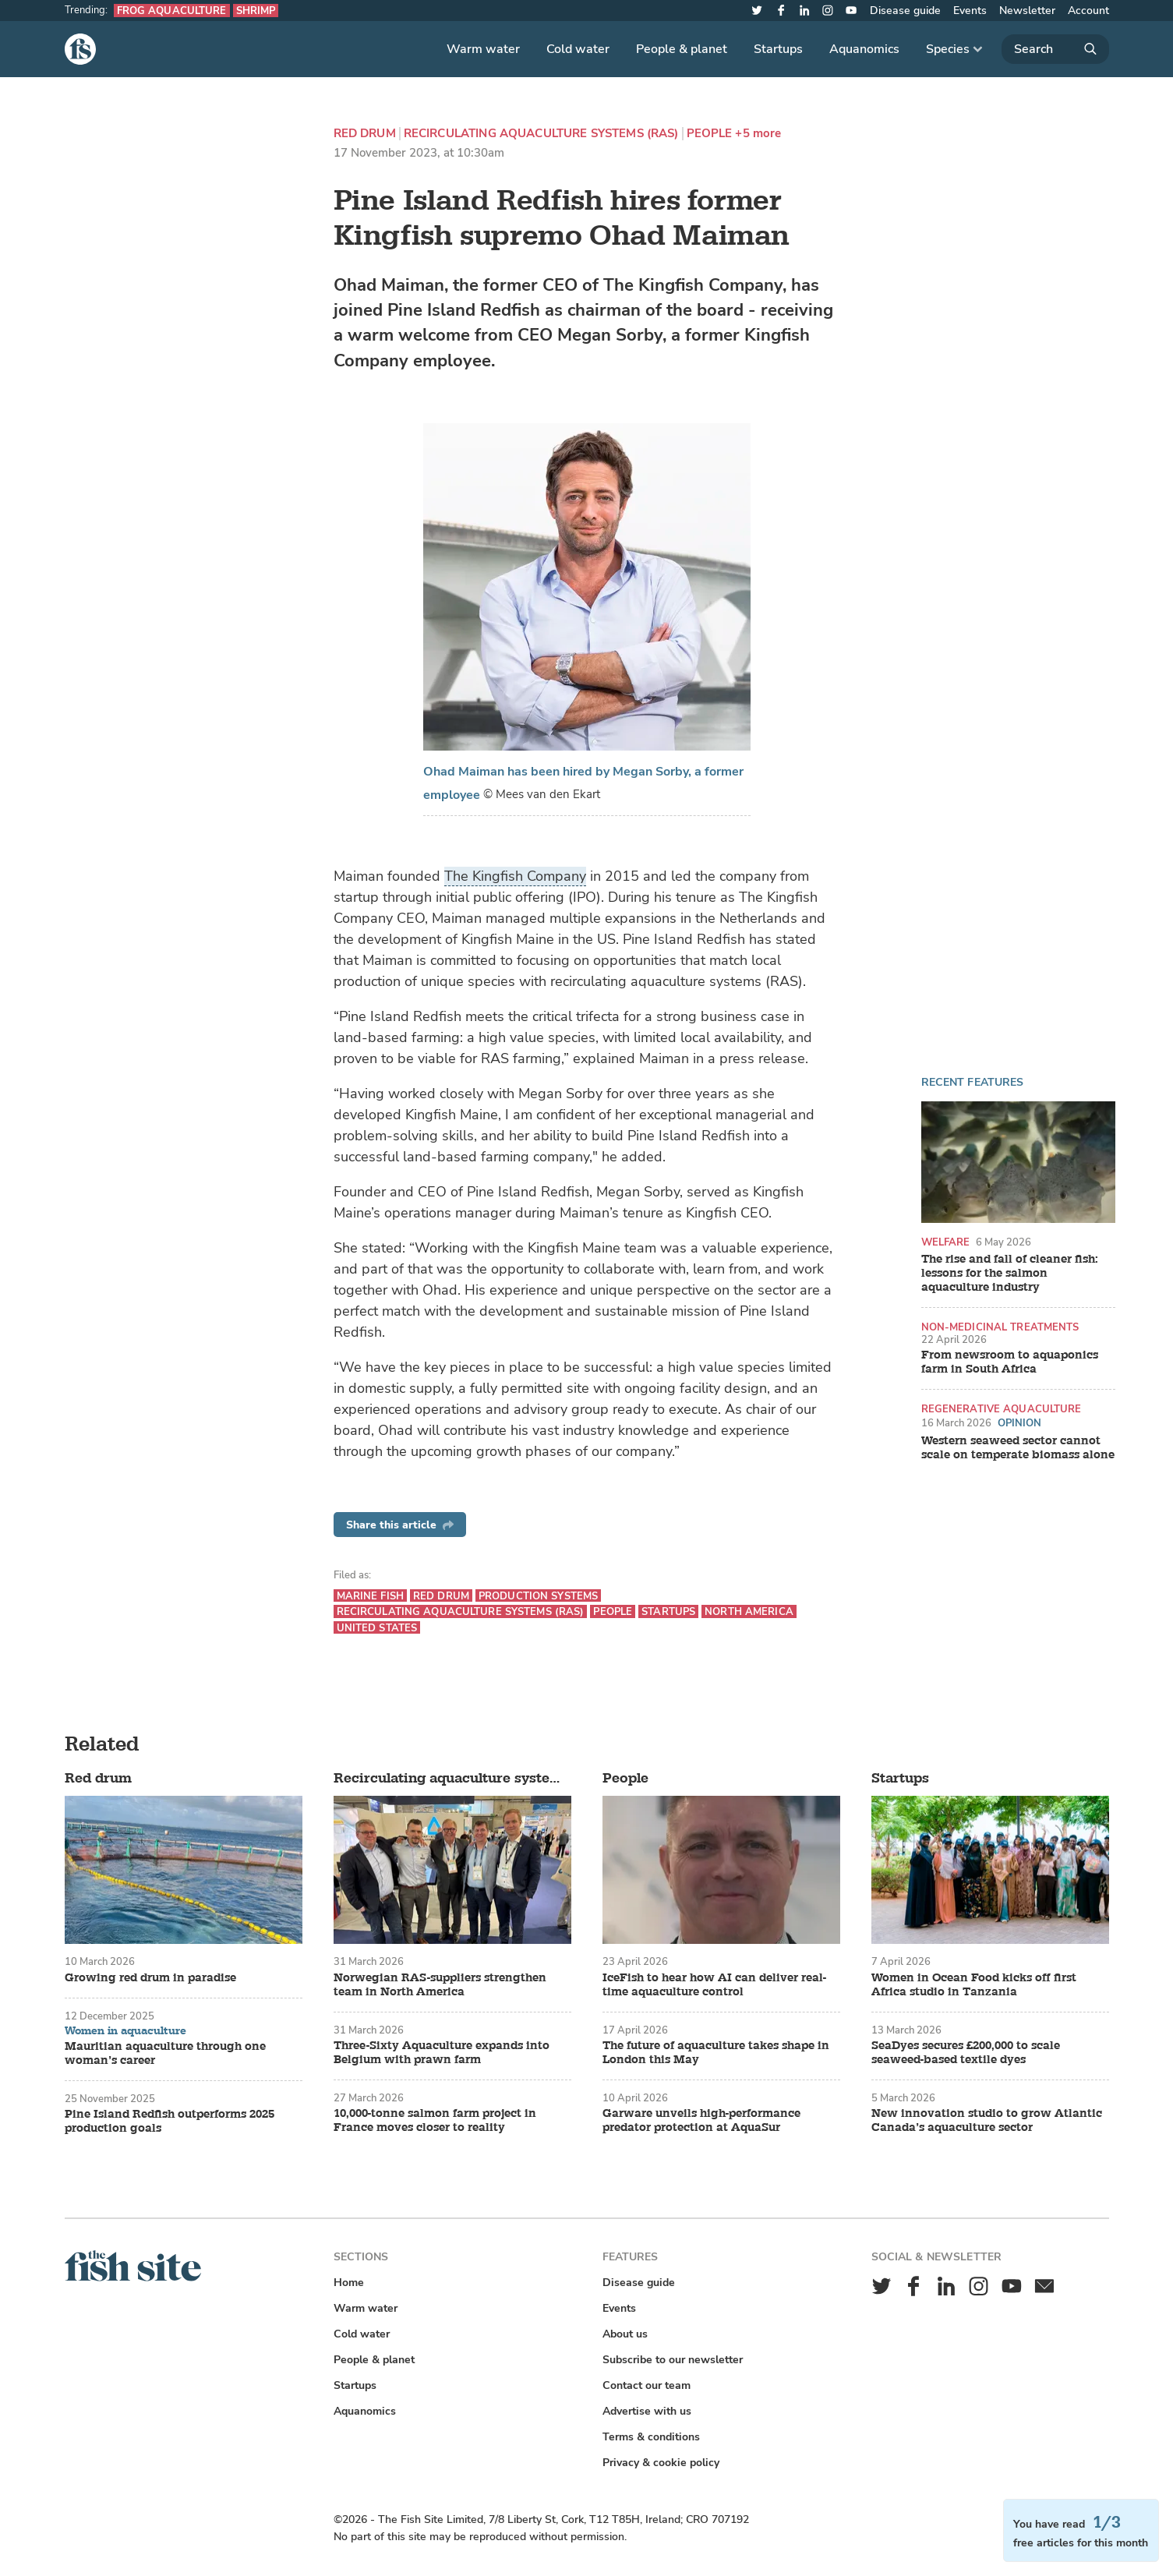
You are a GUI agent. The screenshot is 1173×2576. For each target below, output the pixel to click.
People (710, 133)
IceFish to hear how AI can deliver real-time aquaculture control (714, 1985)
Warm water (483, 49)
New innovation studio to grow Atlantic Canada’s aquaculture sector (986, 2121)
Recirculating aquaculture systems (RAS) (541, 133)
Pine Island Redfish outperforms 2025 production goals (169, 2122)
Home (349, 2282)
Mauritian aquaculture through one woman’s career (165, 2054)
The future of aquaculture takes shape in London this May (715, 2053)
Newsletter (1027, 10)
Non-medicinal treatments (1000, 1327)
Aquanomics (864, 49)
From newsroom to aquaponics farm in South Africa (1009, 1362)
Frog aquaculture (172, 10)
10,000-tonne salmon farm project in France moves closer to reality (435, 2121)
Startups (778, 49)
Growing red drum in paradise (150, 1978)
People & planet (681, 49)
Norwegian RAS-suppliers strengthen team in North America (440, 1985)
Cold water (577, 49)
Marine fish (370, 1595)
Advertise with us (646, 2411)
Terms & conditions (651, 2436)
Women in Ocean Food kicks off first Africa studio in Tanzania (973, 1985)
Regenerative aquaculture (1001, 1408)
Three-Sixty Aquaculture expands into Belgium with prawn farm (441, 2053)
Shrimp (256, 10)
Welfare (945, 1242)
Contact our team (646, 2385)
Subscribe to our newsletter (672, 2359)
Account (1088, 10)
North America (749, 1611)
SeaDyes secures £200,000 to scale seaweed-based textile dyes (965, 2053)
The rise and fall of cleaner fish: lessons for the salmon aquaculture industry (1009, 1274)
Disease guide (905, 10)
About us (625, 2334)
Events (970, 10)
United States (377, 1627)
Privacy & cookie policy (660, 2462)
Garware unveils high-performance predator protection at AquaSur (701, 2121)
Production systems (538, 1595)
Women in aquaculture (125, 2031)
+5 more (758, 133)
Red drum (365, 133)
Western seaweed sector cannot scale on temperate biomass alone (1018, 1448)
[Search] (1055, 49)
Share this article (400, 1525)
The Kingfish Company (515, 876)
